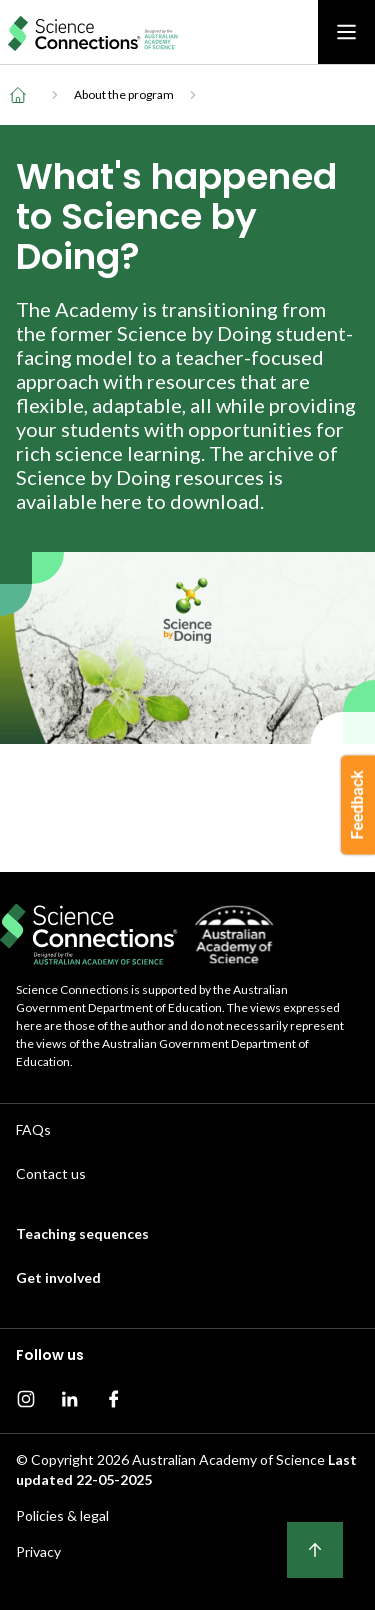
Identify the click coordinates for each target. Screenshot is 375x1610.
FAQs (33, 1129)
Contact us (51, 1173)
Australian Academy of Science (228, 1459)
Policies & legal (62, 1515)
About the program (124, 94)
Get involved (58, 1277)
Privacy (38, 1551)
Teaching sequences (82, 1233)
